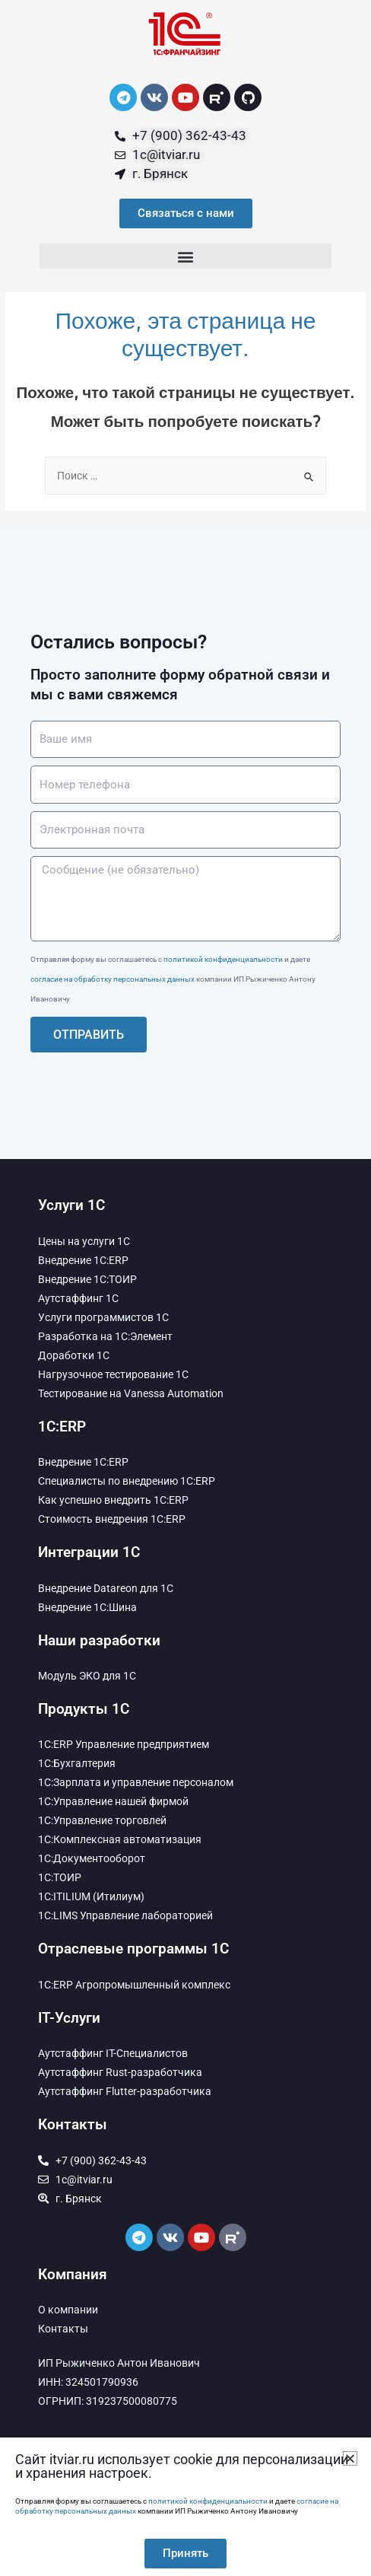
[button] (185, 256)
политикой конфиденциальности (223, 959)
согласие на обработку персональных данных (112, 979)
